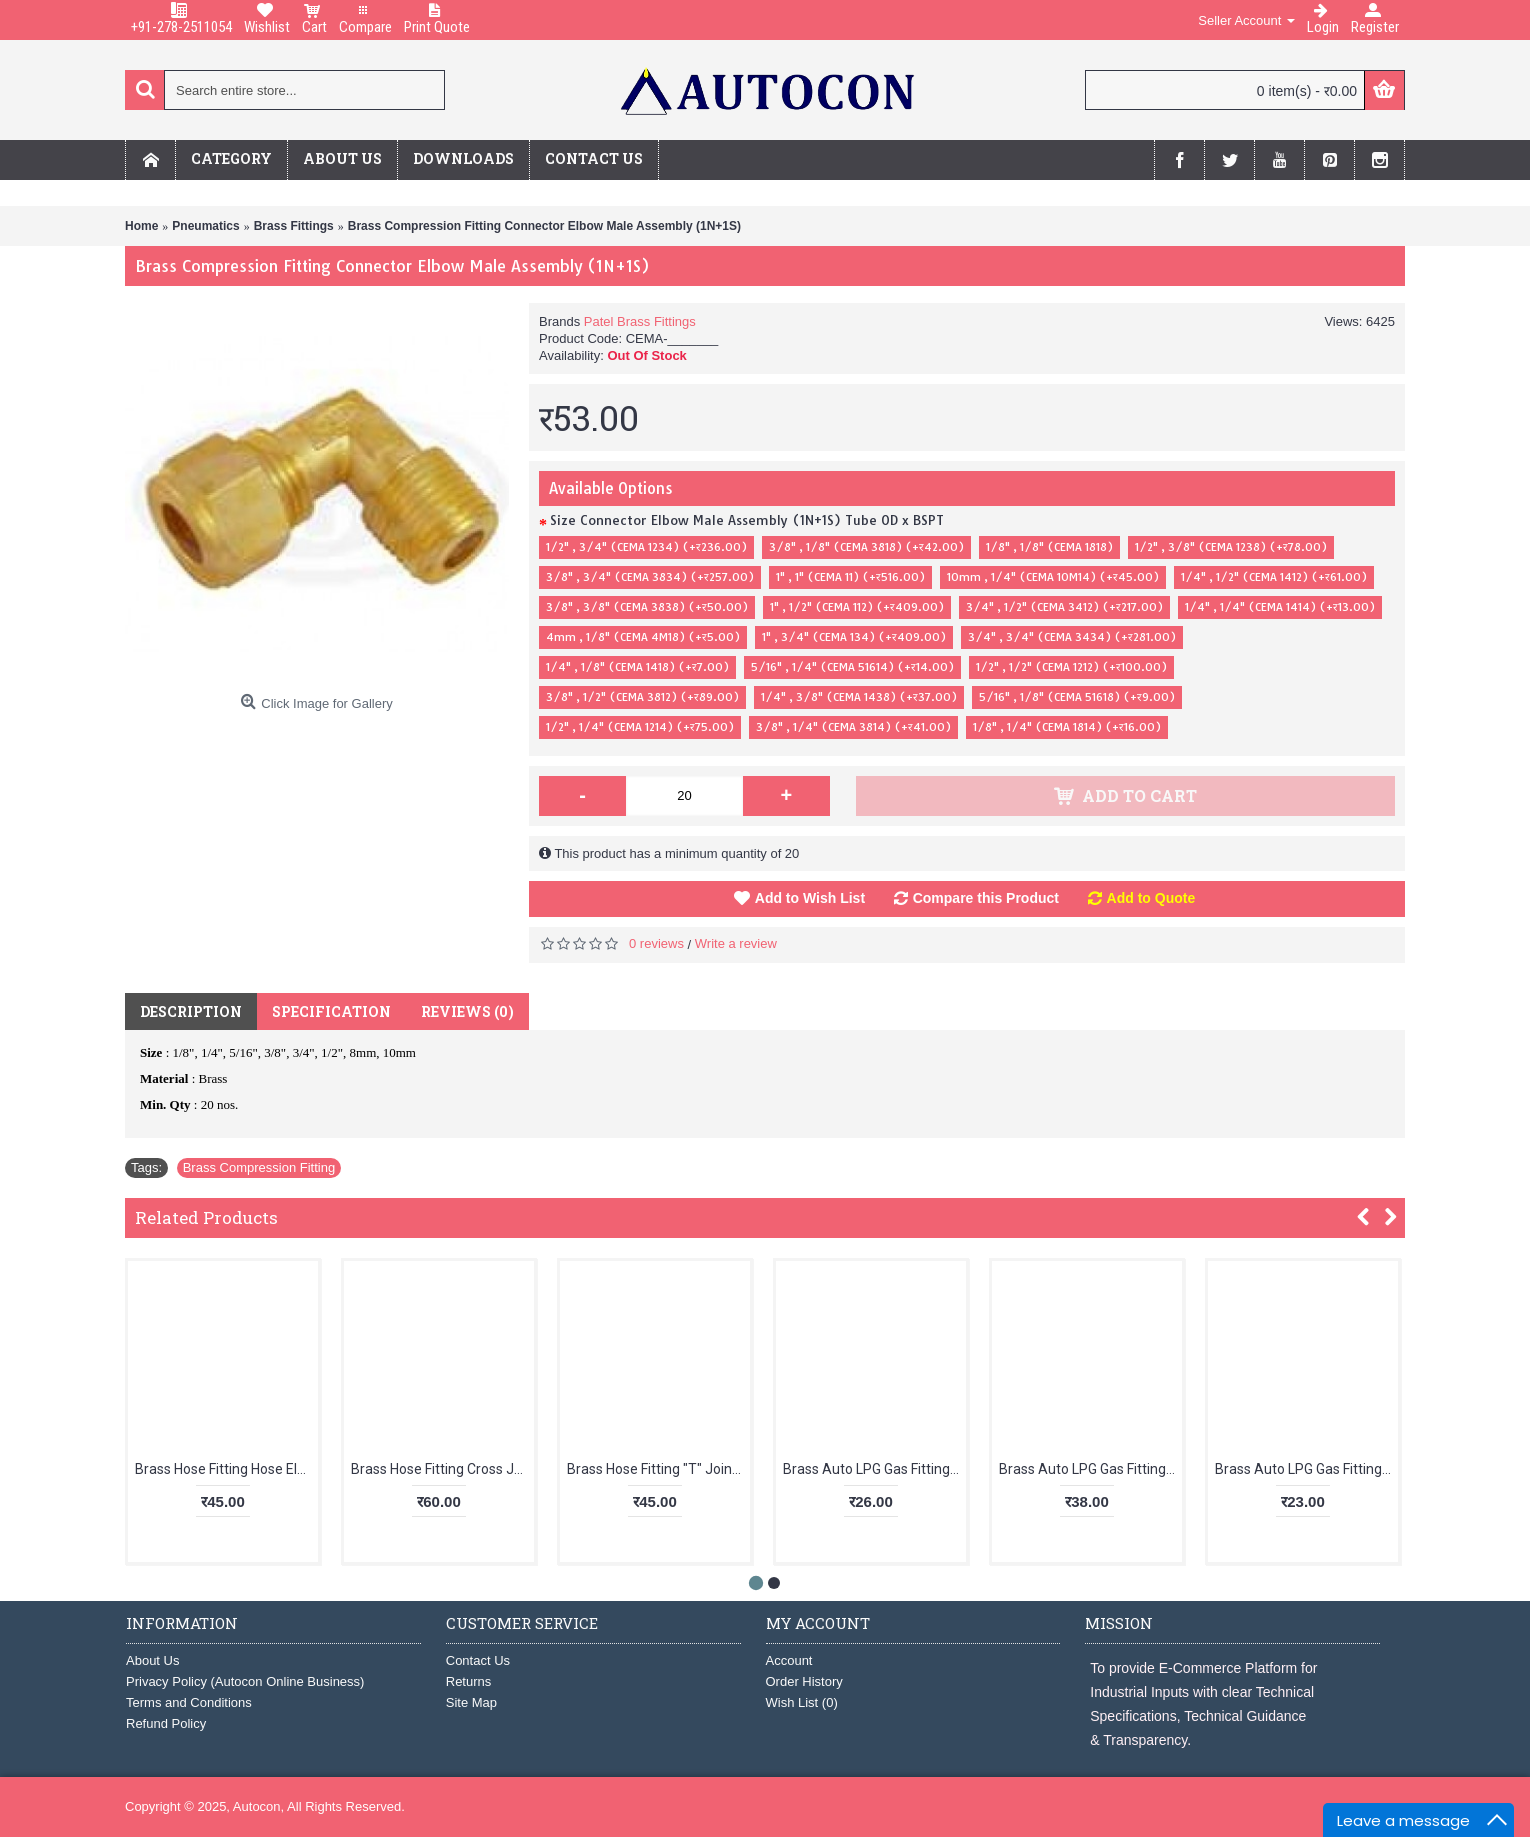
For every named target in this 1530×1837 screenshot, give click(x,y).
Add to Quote (1151, 898)
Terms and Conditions (189, 1702)
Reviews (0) (467, 1011)
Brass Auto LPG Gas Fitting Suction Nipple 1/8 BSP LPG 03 (1306, 1469)
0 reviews (656, 943)
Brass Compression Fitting (259, 1167)
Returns (469, 1681)
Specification (331, 1011)
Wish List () (802, 1702)
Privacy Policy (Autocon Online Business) (245, 1681)
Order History (804, 1681)
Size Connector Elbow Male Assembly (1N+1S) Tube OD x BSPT (747, 520)
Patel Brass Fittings (640, 321)
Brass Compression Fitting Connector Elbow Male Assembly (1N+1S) (544, 226)
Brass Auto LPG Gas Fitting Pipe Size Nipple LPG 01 (874, 1469)
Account (789, 1660)
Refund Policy (166, 1723)
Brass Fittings (294, 226)
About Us (152, 1660)
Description (191, 1011)
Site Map (471, 1702)
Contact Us (478, 1660)
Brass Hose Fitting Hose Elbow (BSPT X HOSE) (226, 1469)
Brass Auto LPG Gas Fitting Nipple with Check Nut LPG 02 (1090, 1469)
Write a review (736, 943)
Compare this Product (986, 898)
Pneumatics (205, 226)
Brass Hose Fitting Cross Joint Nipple (442, 1469)
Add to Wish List (810, 898)
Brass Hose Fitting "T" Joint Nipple (658, 1469)
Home (141, 226)
